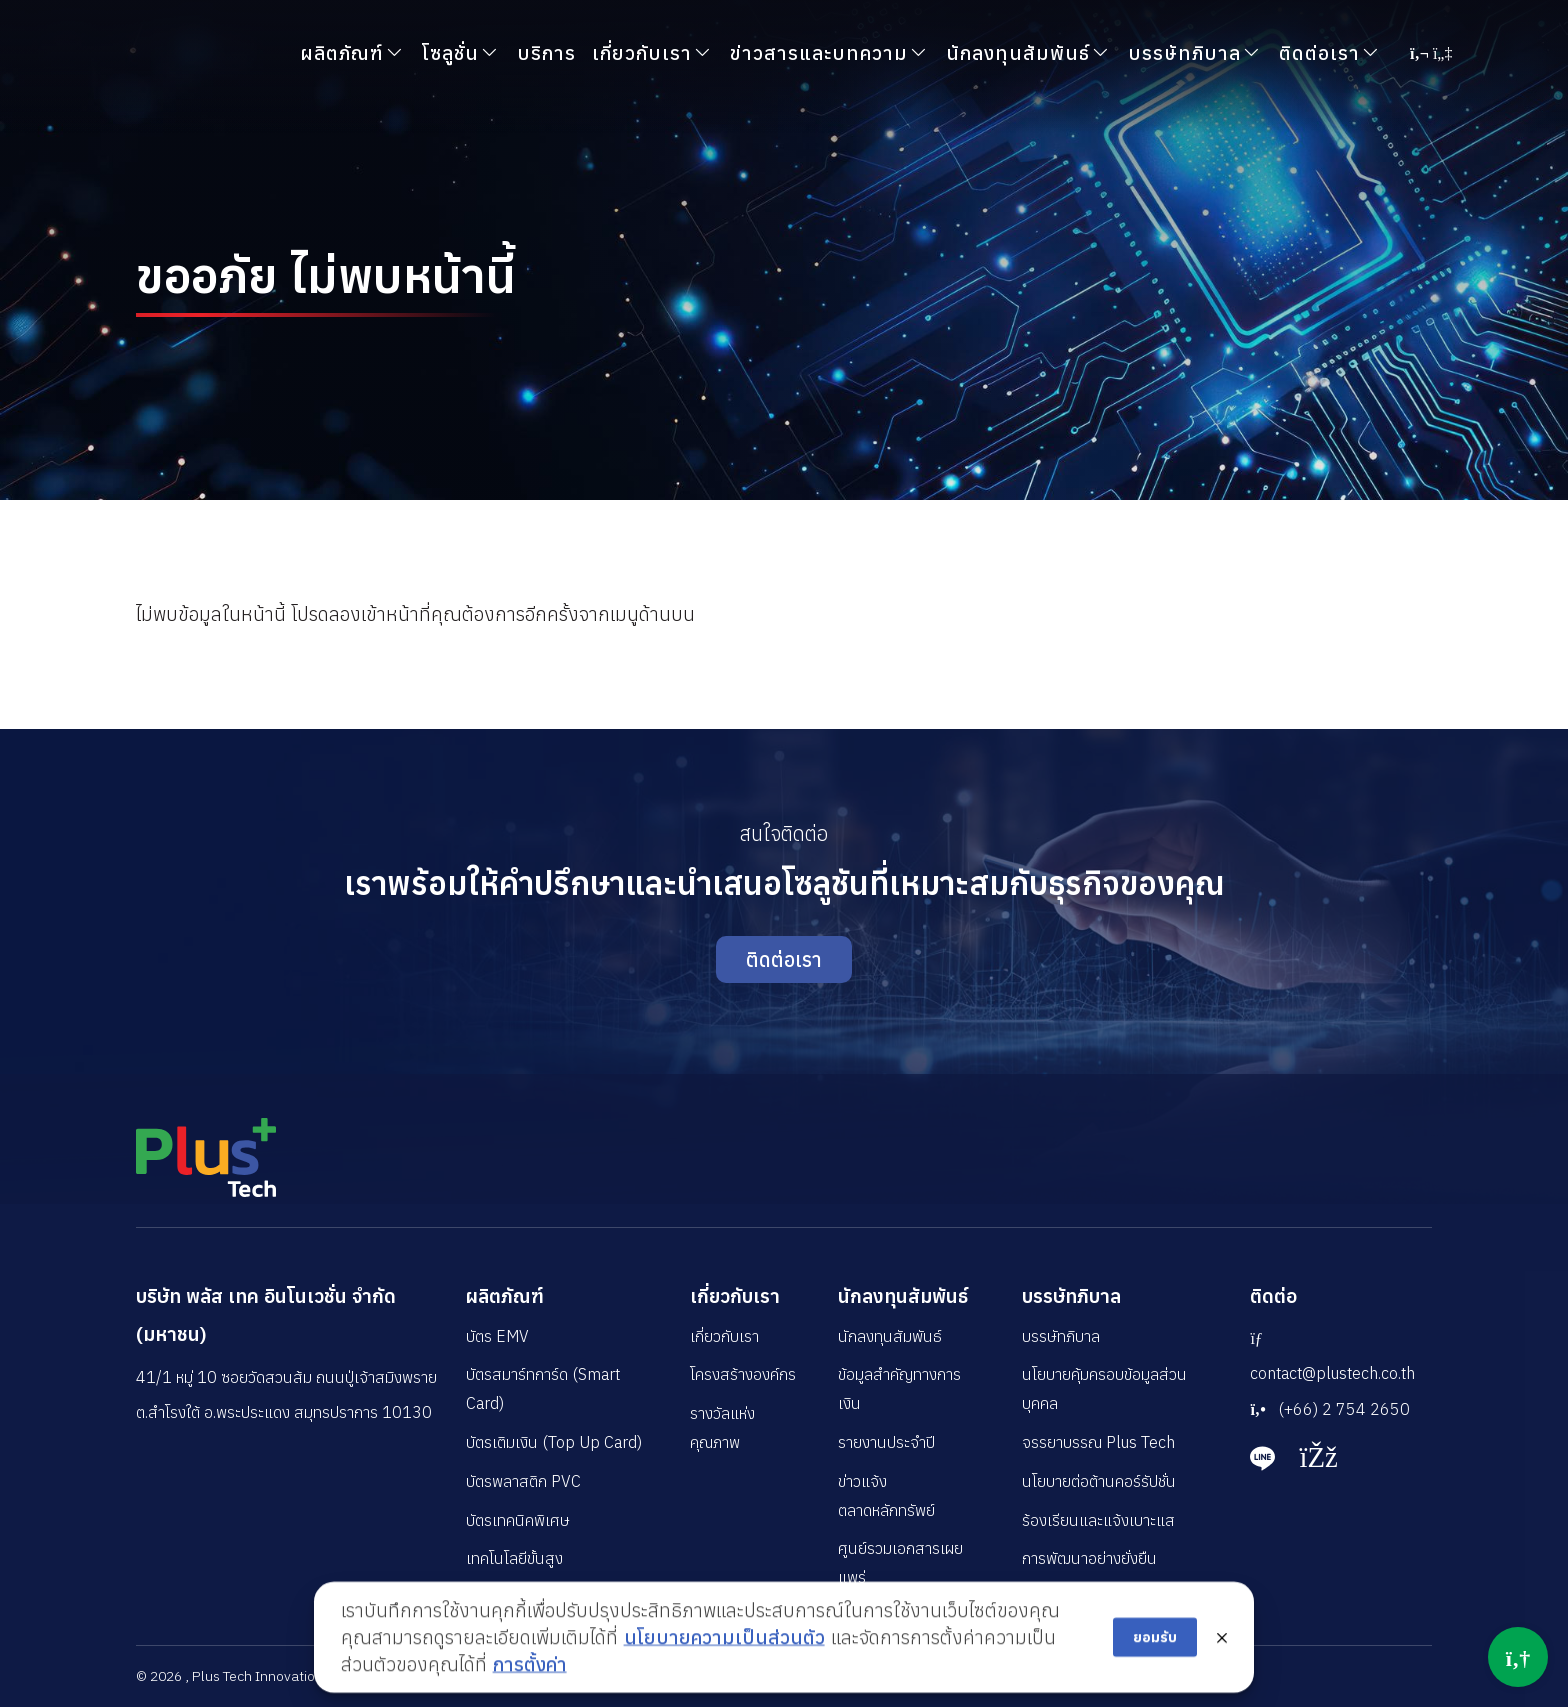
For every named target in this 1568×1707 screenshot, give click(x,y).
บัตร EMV (497, 1336)
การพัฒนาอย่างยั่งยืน (1089, 1558)
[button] (1431, 53)
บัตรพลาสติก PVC (523, 1481)
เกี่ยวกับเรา (735, 1295)
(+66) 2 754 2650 (1329, 1409)
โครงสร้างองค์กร (743, 1374)
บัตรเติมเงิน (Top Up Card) (554, 1442)
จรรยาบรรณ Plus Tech (1098, 1442)
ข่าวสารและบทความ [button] (819, 52)
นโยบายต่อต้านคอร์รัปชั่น (1099, 1481)
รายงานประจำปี (886, 1442)
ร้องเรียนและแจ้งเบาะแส (1098, 1520)
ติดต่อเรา (784, 959)
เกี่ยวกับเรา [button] (642, 52)
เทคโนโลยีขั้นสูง (514, 1558)
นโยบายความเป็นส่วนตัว (724, 1674)
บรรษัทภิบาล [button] (1184, 52)
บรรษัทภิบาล (1071, 1295)
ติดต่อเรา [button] (1319, 52)
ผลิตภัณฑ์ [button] (342, 52)
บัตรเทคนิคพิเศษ (518, 1520)
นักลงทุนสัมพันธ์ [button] (1018, 52)
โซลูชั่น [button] (450, 52)
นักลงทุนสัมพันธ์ (903, 1295)
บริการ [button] (546, 52)
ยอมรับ (1155, 1675)
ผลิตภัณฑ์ (505, 1295)
